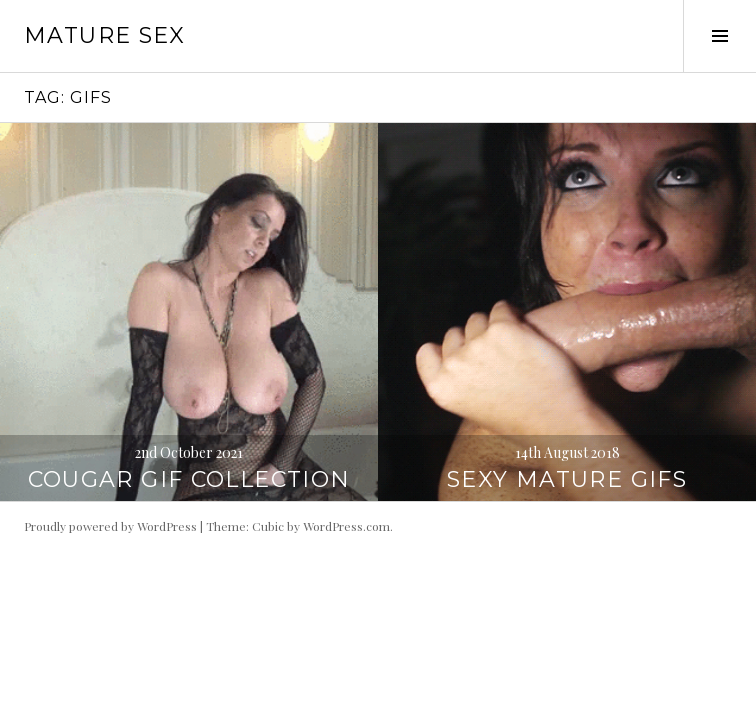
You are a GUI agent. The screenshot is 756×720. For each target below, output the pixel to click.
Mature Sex (105, 35)
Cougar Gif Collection (189, 479)
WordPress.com (346, 526)
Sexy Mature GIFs (567, 479)
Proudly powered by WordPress (110, 526)
